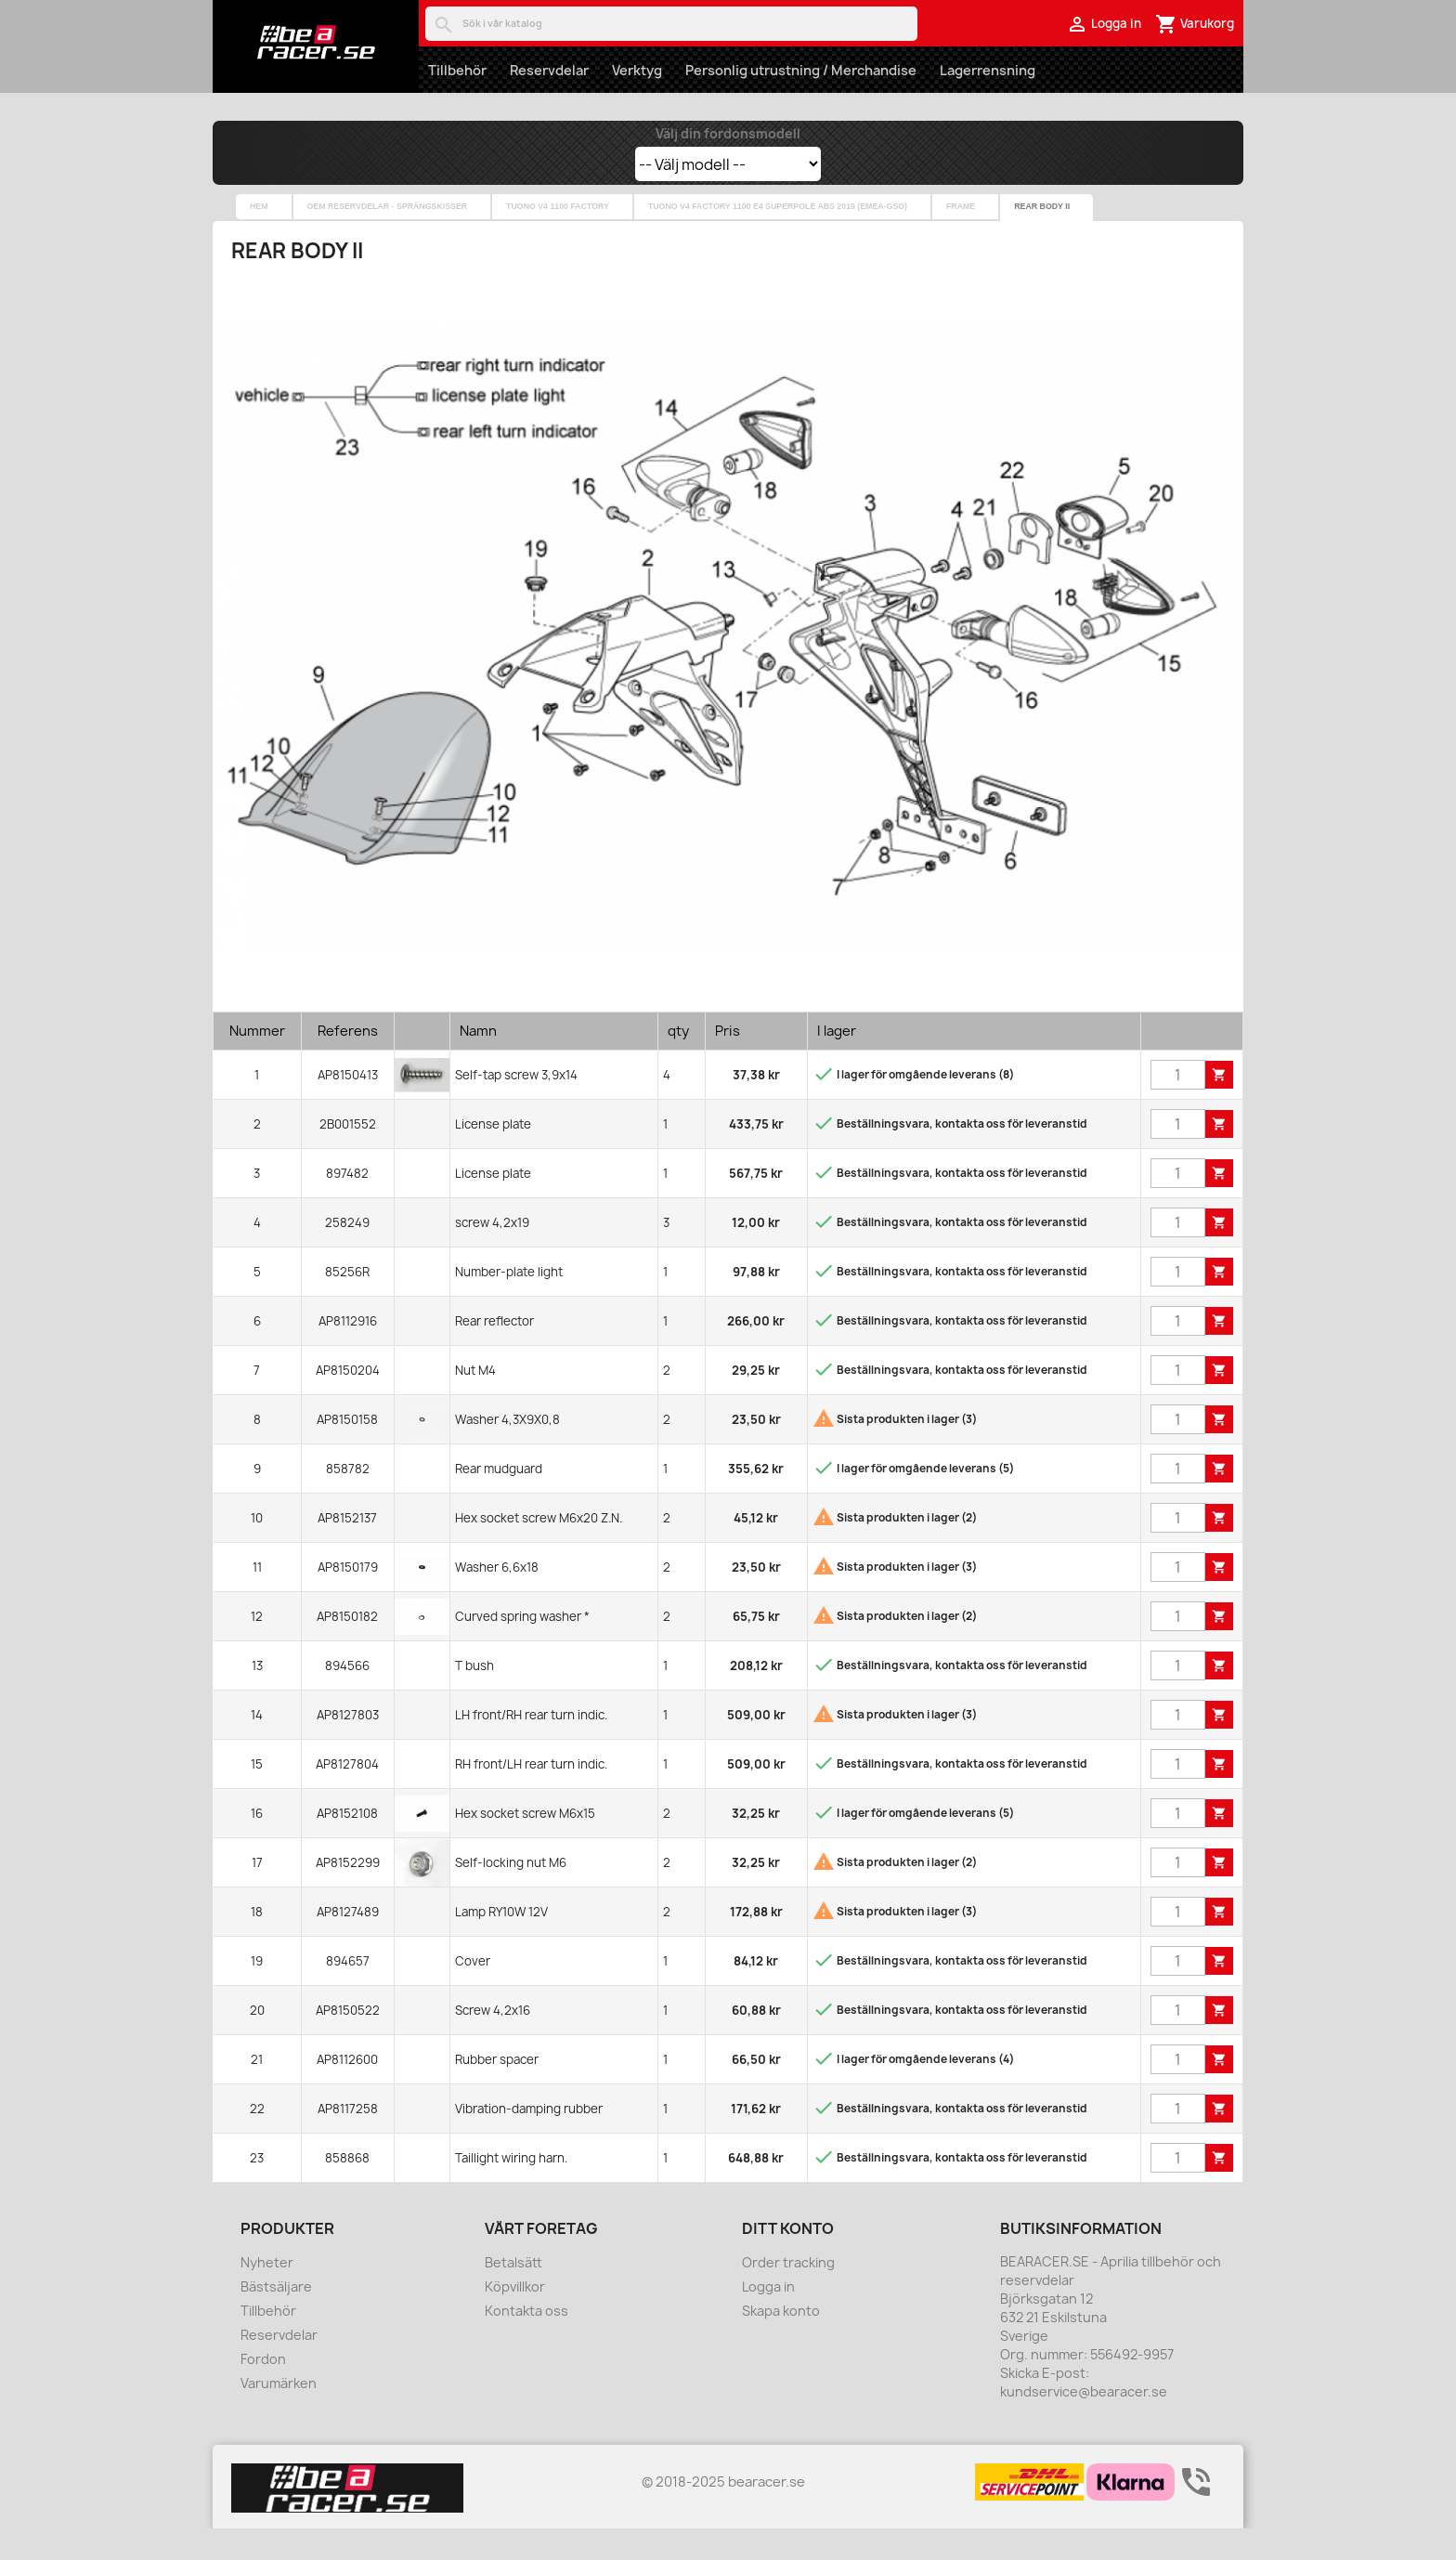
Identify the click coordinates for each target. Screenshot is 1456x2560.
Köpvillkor (515, 2318)
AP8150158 (347, 1451)
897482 (347, 1204)
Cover (472, 1992)
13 (257, 1697)
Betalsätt (513, 2294)
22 (257, 2140)
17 (257, 1894)
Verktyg (637, 70)
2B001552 (347, 1155)
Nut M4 (475, 1401)
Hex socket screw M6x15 (525, 1844)
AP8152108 (347, 1844)
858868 (347, 2189)
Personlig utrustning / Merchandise (800, 70)
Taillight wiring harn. (511, 2189)
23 (257, 2189)
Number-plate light (509, 1303)
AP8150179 (348, 1598)
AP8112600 (347, 2091)
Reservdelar (549, 70)
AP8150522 (348, 2041)
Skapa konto (781, 2342)
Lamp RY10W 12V (501, 1943)
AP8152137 (347, 1549)
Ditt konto (788, 2260)
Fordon (263, 2390)
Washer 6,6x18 (497, 1598)
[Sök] (671, 24)
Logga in (768, 2318)
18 (257, 1943)
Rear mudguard (498, 1500)
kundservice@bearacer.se (1083, 2423)
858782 (348, 1500)
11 (257, 1598)
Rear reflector (494, 1352)
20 (257, 2041)
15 (257, 1795)
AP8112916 (347, 1352)
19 (257, 1992)
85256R (347, 1303)
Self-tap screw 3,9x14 (516, 1106)
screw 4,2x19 (492, 1254)
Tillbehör (457, 70)
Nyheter (266, 2294)
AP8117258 (348, 2140)
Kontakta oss (526, 2342)
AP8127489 (348, 1943)
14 (257, 1746)
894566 (347, 1697)
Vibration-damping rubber (529, 2140)
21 (257, 2091)
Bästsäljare (276, 2318)
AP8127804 (347, 1795)
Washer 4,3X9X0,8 (507, 1451)
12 (257, 1647)
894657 (348, 1992)
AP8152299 (348, 1894)
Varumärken (278, 2414)
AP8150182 (347, 1647)
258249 (347, 1254)
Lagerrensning (987, 70)
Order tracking (788, 2294)
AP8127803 (348, 1746)
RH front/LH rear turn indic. (531, 1795)
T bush (474, 1697)
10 (257, 1549)
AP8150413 (348, 1106)
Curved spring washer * (522, 1647)
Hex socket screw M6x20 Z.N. (538, 1549)
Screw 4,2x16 (492, 2041)
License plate (493, 1155)
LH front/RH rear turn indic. (531, 1746)
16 (257, 1844)
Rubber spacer (497, 2091)
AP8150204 (348, 1401)
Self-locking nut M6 (510, 1894)
